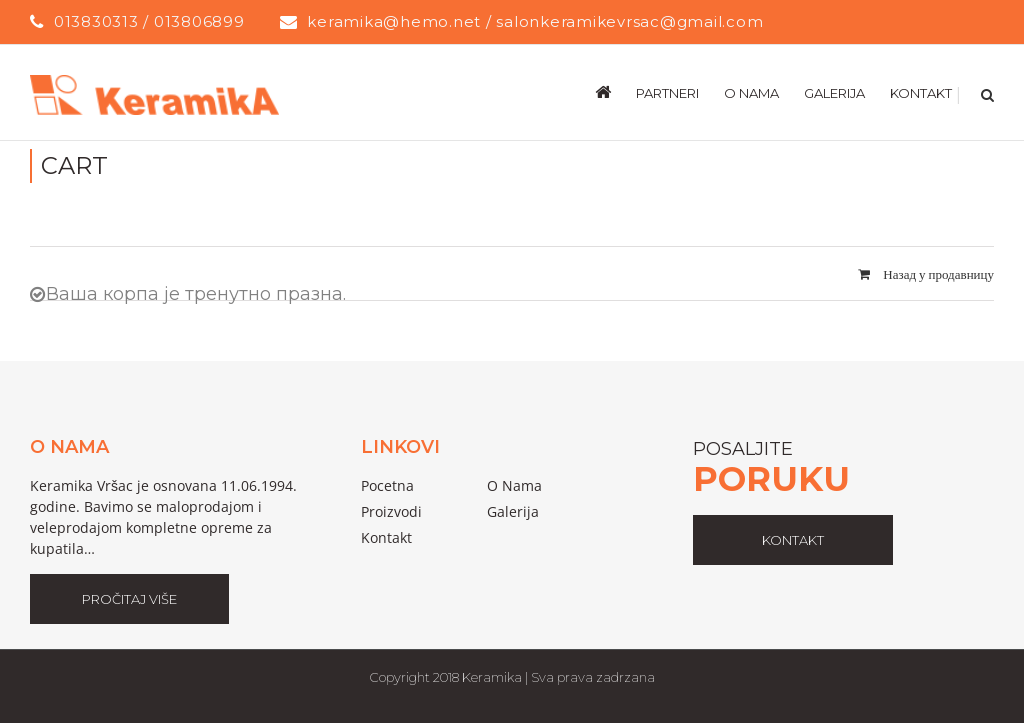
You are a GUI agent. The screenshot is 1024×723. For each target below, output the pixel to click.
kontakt (793, 540)
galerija (513, 511)
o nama (514, 485)
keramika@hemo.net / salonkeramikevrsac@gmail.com (535, 21)
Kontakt (386, 537)
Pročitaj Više (129, 599)
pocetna (387, 485)
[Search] (985, 92)
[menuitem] (615, 92)
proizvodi (391, 511)
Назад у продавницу (938, 274)
